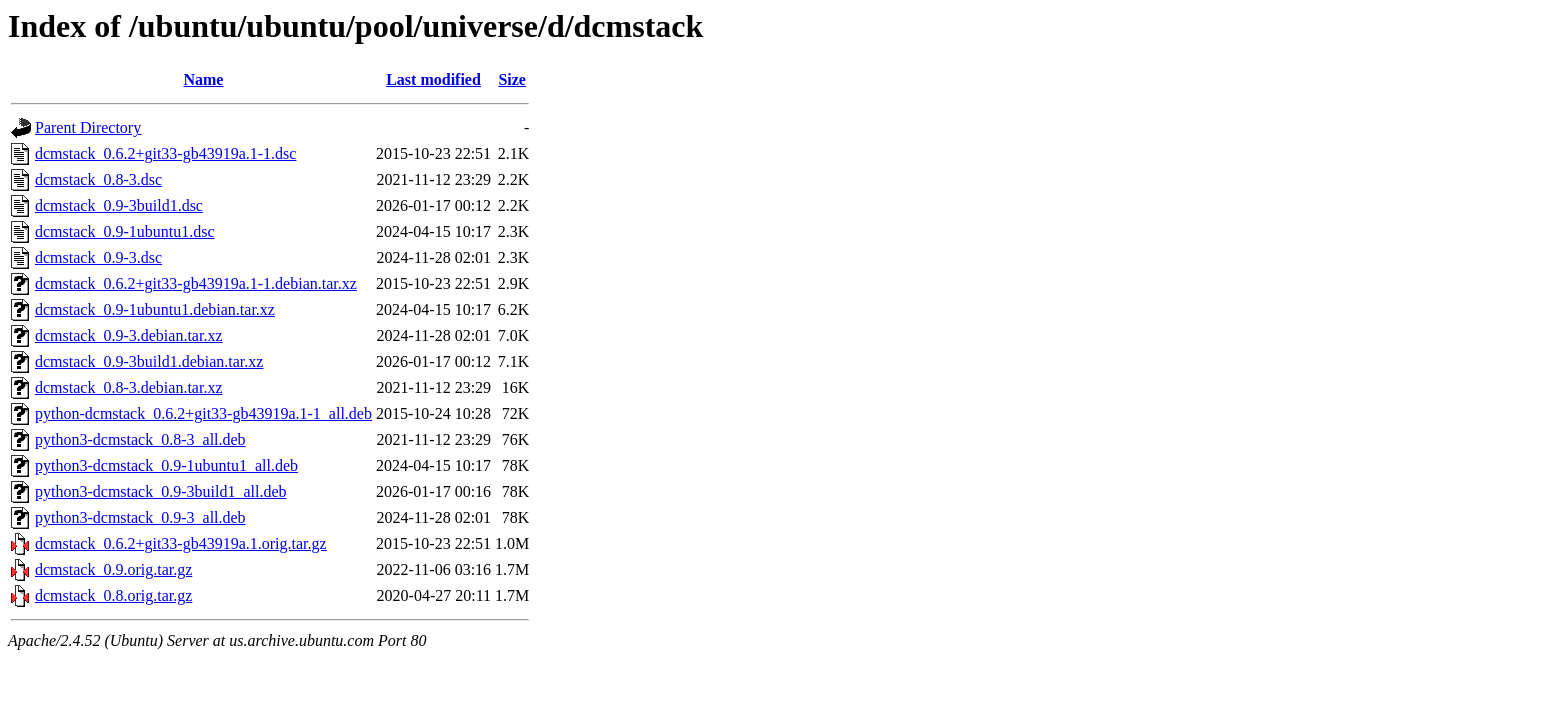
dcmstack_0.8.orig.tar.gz (113, 595)
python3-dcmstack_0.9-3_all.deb (140, 517)
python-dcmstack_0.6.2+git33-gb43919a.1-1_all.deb (203, 413)
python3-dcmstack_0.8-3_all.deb (140, 439)
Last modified (433, 79)
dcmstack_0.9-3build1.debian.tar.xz (149, 361)
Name (203, 79)
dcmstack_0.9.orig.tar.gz (113, 569)
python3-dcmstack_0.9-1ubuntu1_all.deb (166, 465)
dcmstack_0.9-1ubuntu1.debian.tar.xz (155, 309)
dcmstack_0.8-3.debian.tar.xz (129, 387)
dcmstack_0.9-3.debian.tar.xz (129, 335)
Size (512, 79)
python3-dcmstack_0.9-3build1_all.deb (161, 491)
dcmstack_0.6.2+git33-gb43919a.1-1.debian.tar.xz (196, 283)
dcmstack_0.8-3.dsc (98, 179)
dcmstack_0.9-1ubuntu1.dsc (125, 231)
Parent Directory (88, 127)
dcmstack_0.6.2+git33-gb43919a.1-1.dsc (165, 153)
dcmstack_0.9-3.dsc (98, 257)
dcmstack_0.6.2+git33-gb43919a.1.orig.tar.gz (181, 543)
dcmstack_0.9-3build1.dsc (119, 205)
